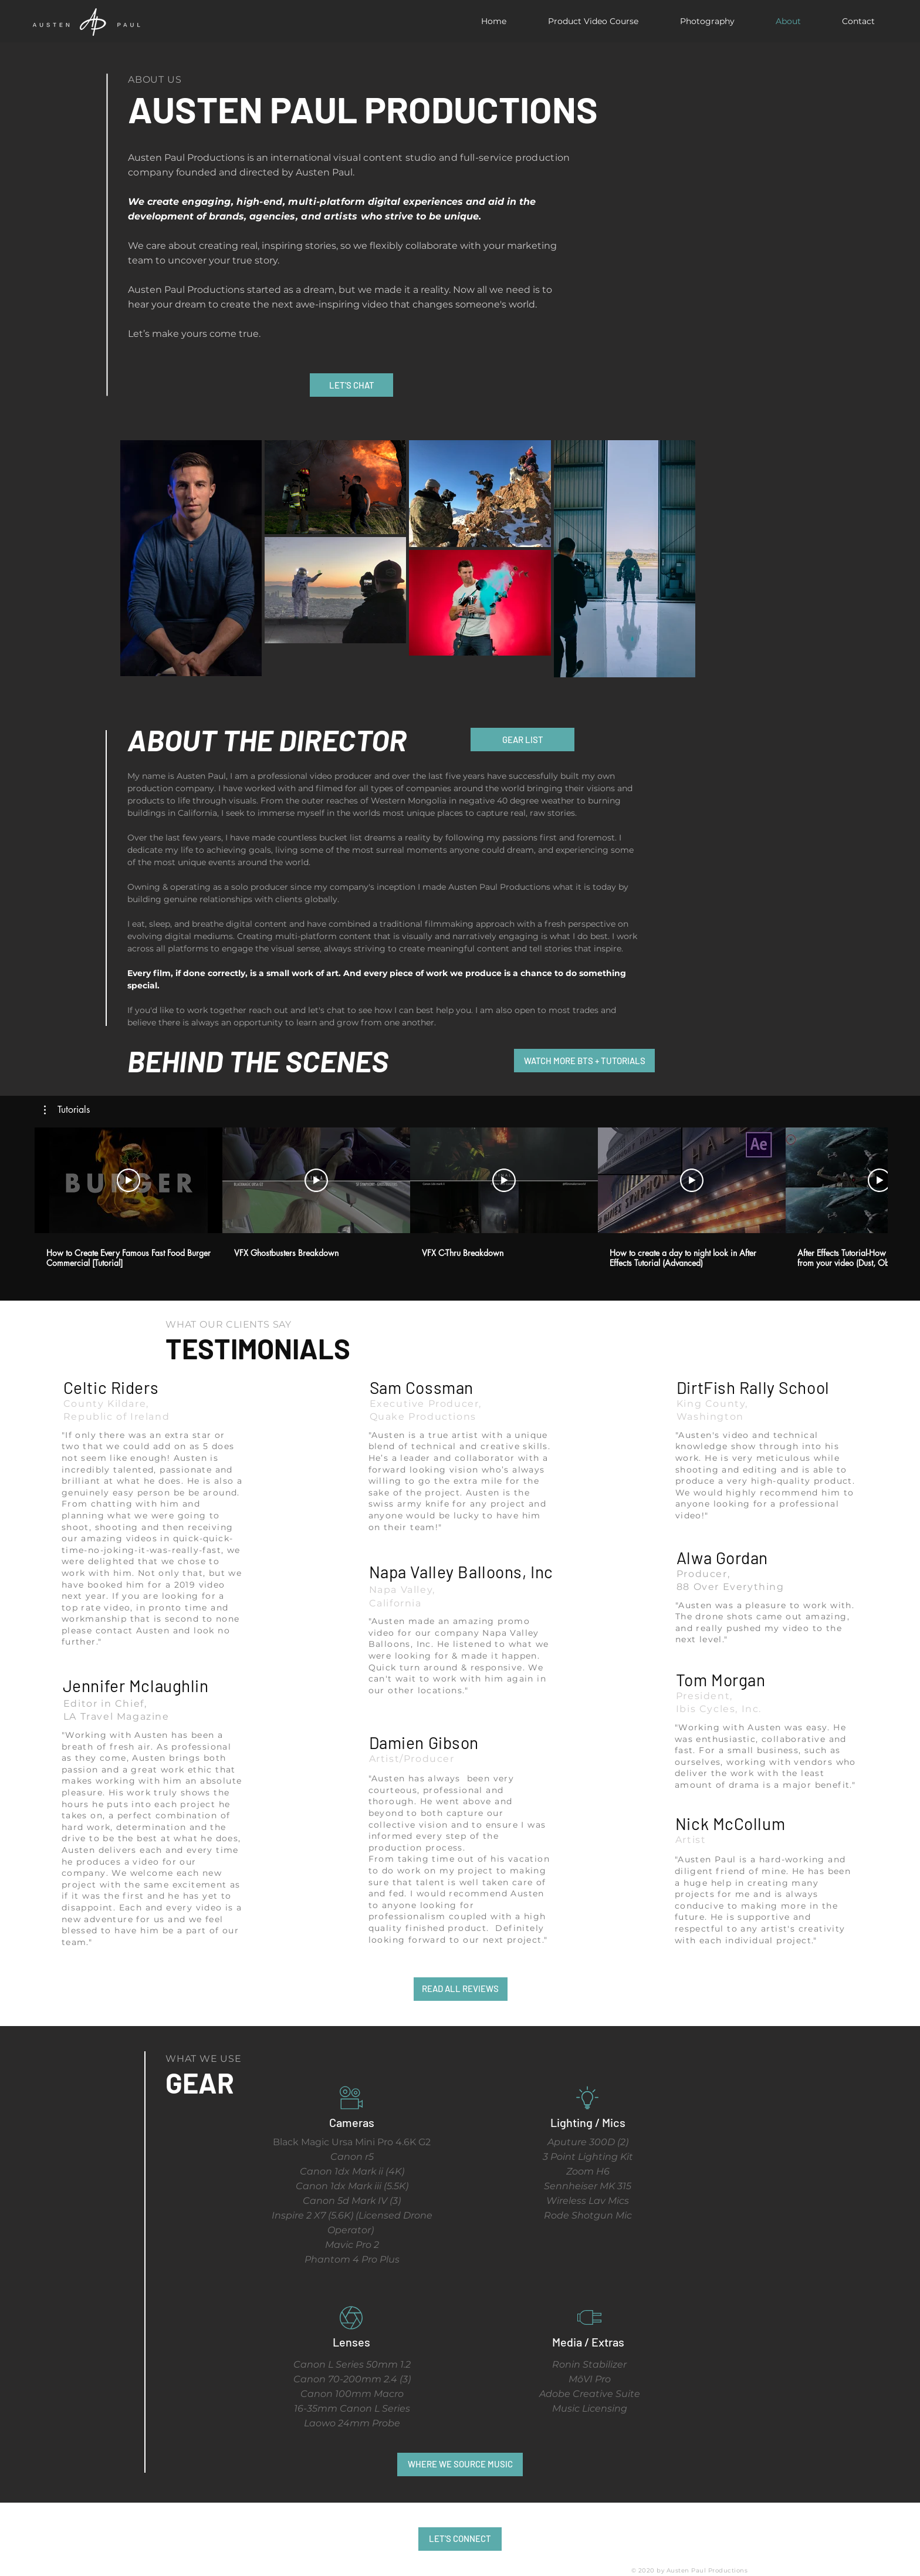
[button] (67, 1110)
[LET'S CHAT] (351, 385)
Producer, (703, 1573)
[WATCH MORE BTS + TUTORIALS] (584, 1060)
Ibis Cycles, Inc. (719, 1708)
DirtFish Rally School (753, 1387)
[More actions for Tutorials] (67, 1110)
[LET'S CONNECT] (460, 2539)
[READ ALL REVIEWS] (461, 1989)
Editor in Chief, (105, 1703)
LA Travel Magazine (116, 1716)
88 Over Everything (730, 1586)
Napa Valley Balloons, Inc (461, 1572)
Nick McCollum (730, 1824)
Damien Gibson (424, 1743)
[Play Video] (128, 1180)
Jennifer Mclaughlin (136, 1686)
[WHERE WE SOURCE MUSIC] (460, 2464)
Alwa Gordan (722, 1558)
